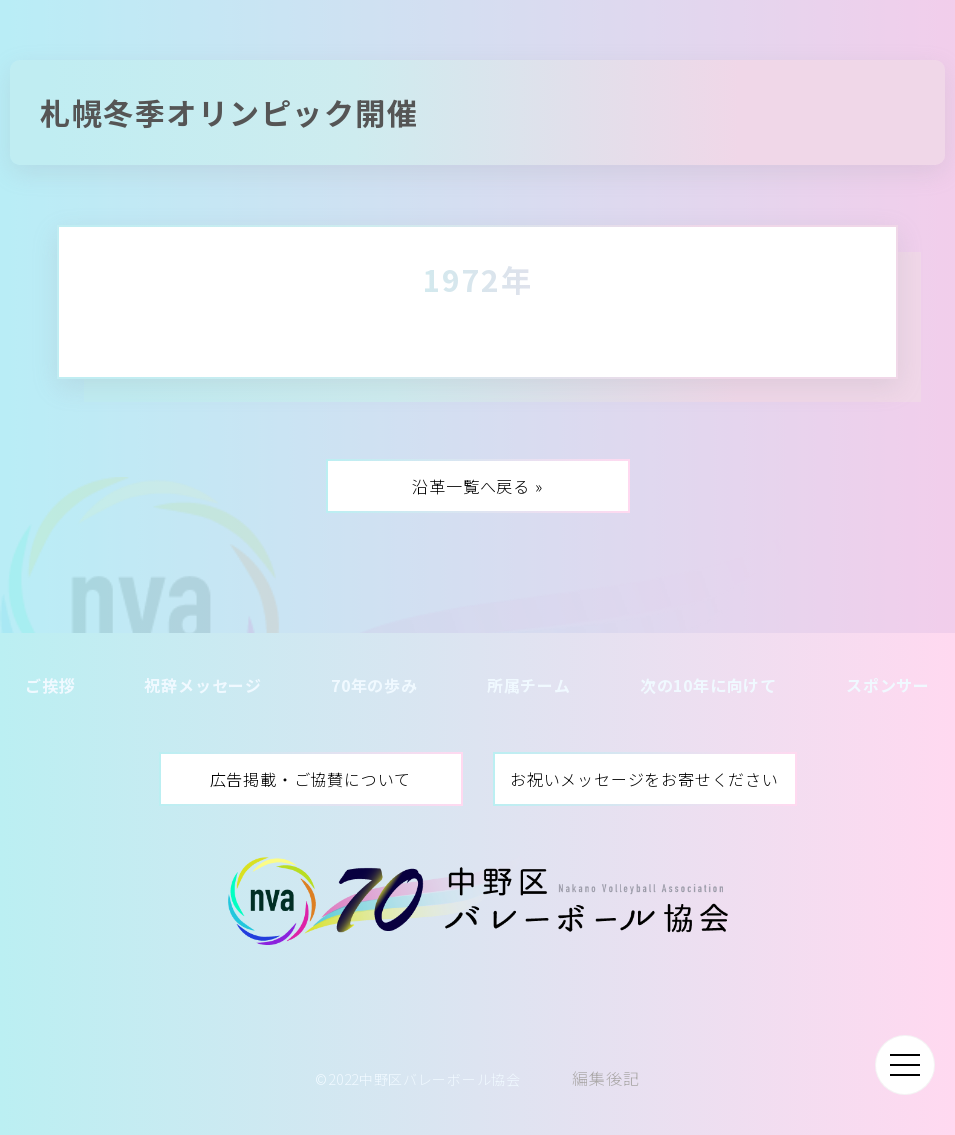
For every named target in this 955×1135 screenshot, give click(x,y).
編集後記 (605, 1078)
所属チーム (529, 685)
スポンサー (888, 685)
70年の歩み (374, 685)
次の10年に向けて (708, 685)
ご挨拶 (50, 685)
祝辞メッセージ (203, 685)
